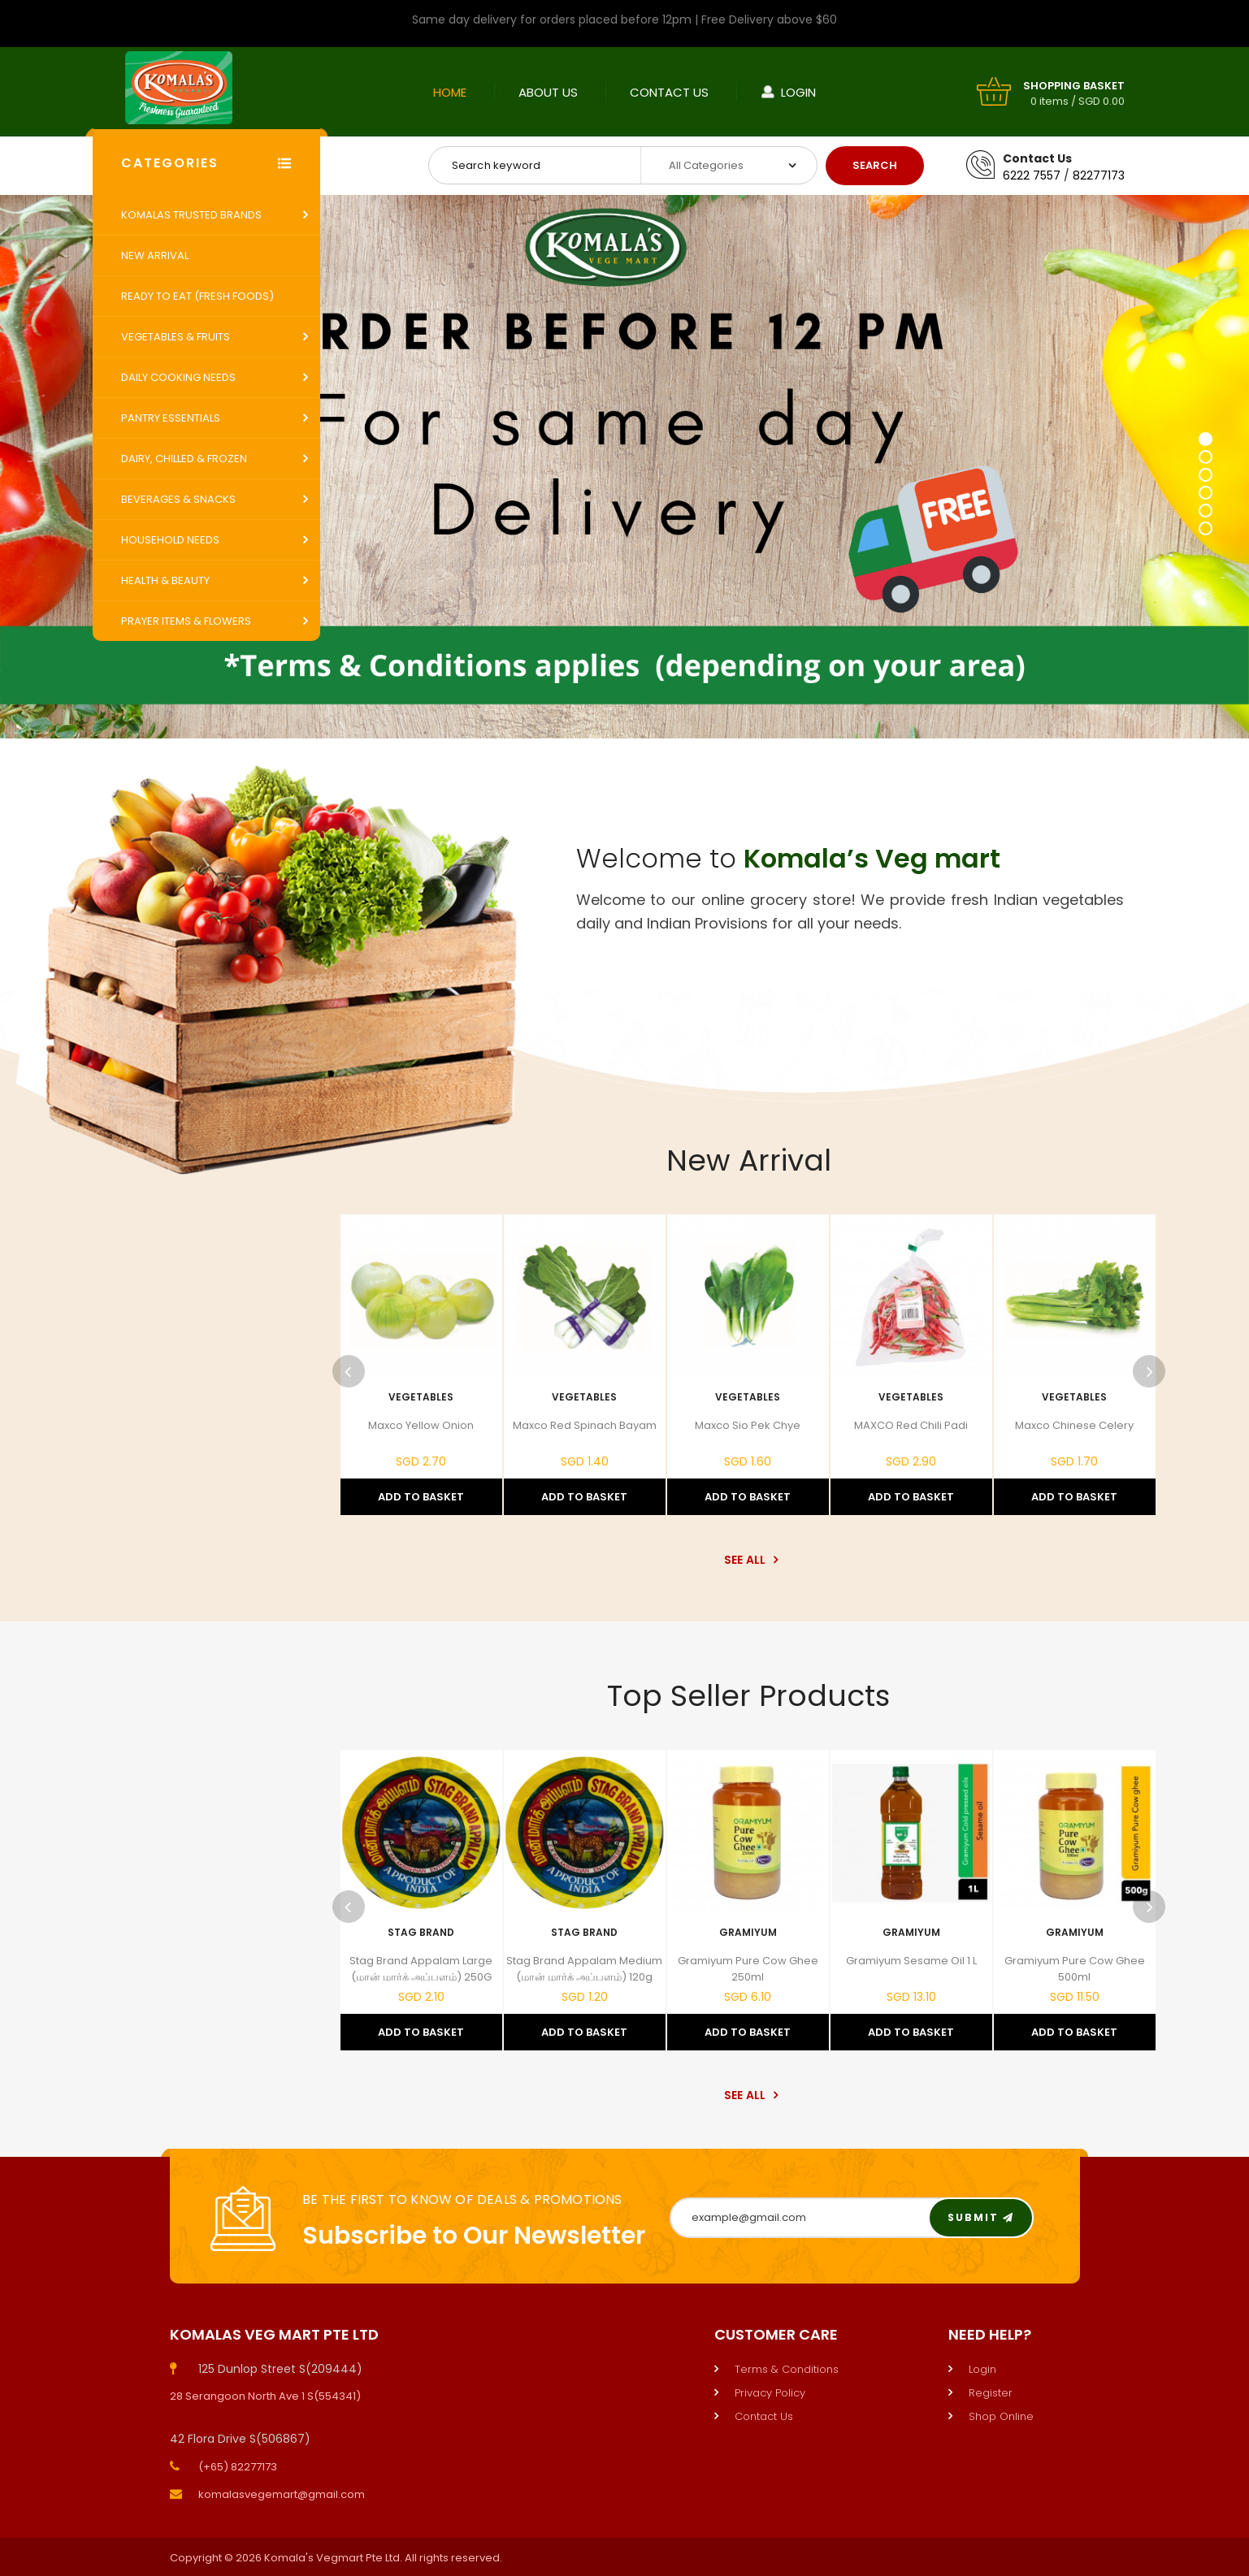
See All (749, 1560)
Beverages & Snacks (178, 499)
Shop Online (1001, 2416)
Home (449, 92)
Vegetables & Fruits (175, 336)
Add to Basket (421, 1496)
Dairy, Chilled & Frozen (184, 458)
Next (1149, 1371)
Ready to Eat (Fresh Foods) (197, 296)
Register (991, 2393)
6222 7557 (1031, 175)
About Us (548, 92)
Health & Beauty (165, 580)
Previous (348, 1371)
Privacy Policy (770, 2393)
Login (798, 92)
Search (874, 165)
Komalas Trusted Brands (191, 215)
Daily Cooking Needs (178, 377)
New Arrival (155, 255)
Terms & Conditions (787, 2369)
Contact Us (669, 92)
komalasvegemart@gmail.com (281, 2494)
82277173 (1099, 175)
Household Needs (170, 540)
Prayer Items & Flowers (186, 621)
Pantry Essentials (170, 418)
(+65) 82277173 (237, 2466)
